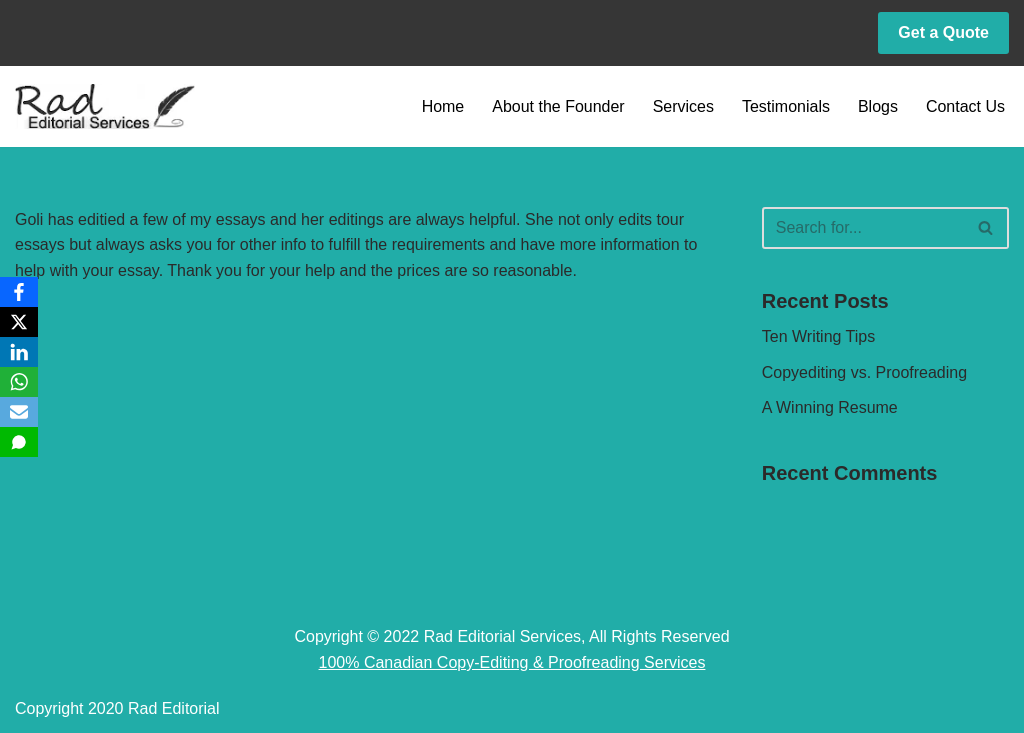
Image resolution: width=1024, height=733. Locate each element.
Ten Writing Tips (819, 336)
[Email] (19, 412)
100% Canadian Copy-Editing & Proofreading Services (512, 662)
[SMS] (19, 442)
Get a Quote (943, 32)
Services (682, 106)
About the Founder (558, 106)
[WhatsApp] (19, 382)
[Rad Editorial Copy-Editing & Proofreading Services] (105, 106)
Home (442, 106)
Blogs (878, 106)
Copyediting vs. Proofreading (864, 372)
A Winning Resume (830, 407)
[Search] (863, 228)
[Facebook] (19, 292)
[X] (19, 322)
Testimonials (786, 106)
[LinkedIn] (19, 352)
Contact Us (965, 106)
